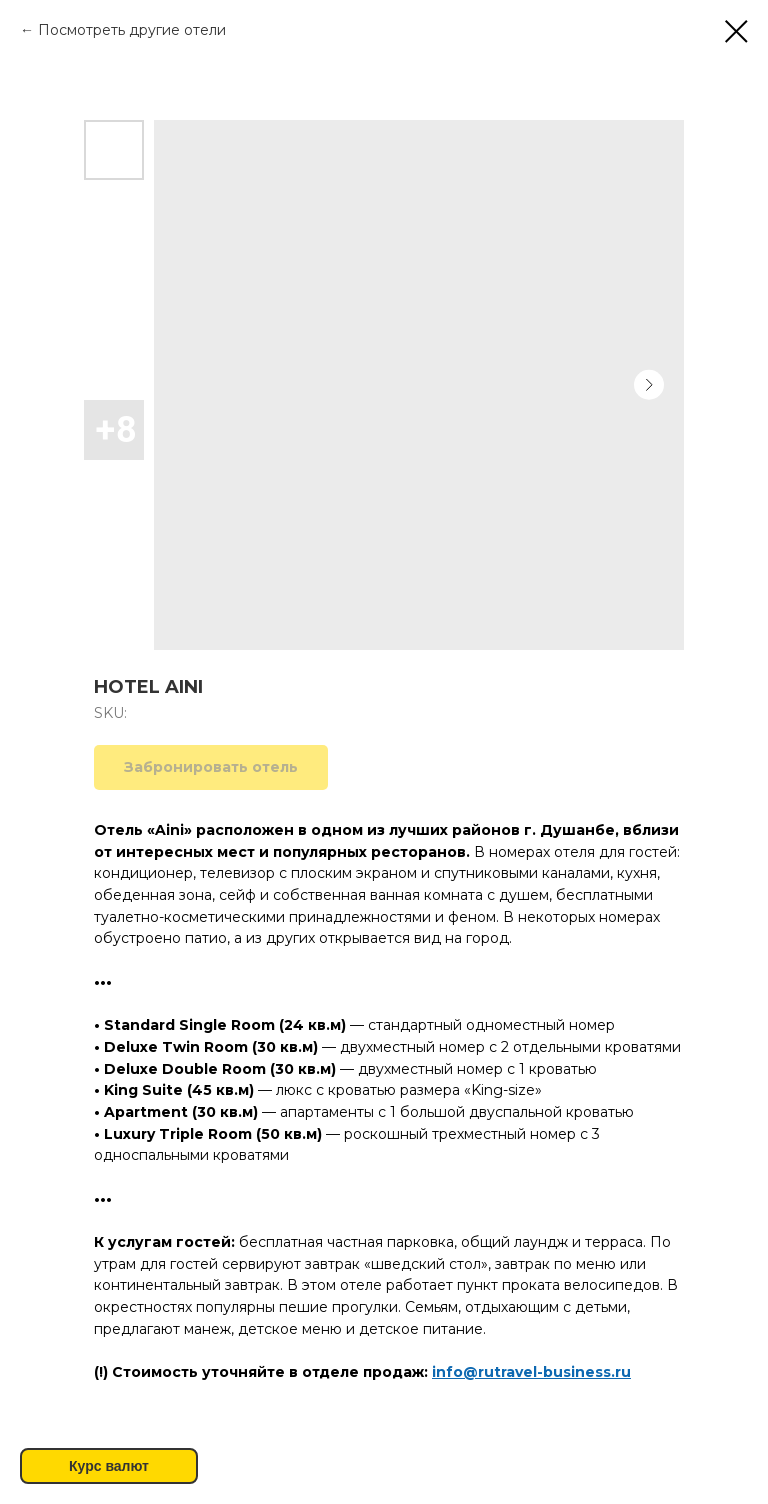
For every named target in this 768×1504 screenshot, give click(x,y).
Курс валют (109, 1466)
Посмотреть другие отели (132, 30)
